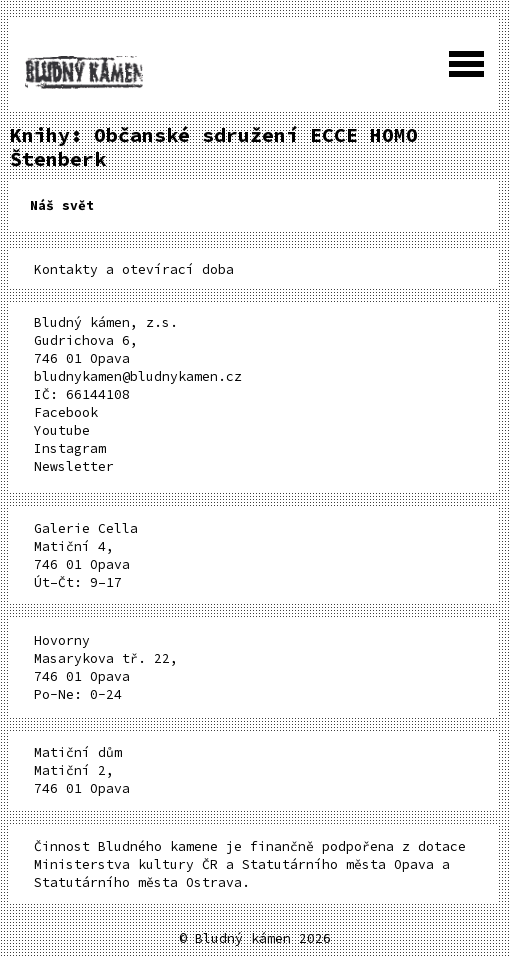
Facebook (66, 412)
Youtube (62, 430)
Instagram (70, 448)
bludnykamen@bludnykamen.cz (138, 376)
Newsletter (74, 466)
